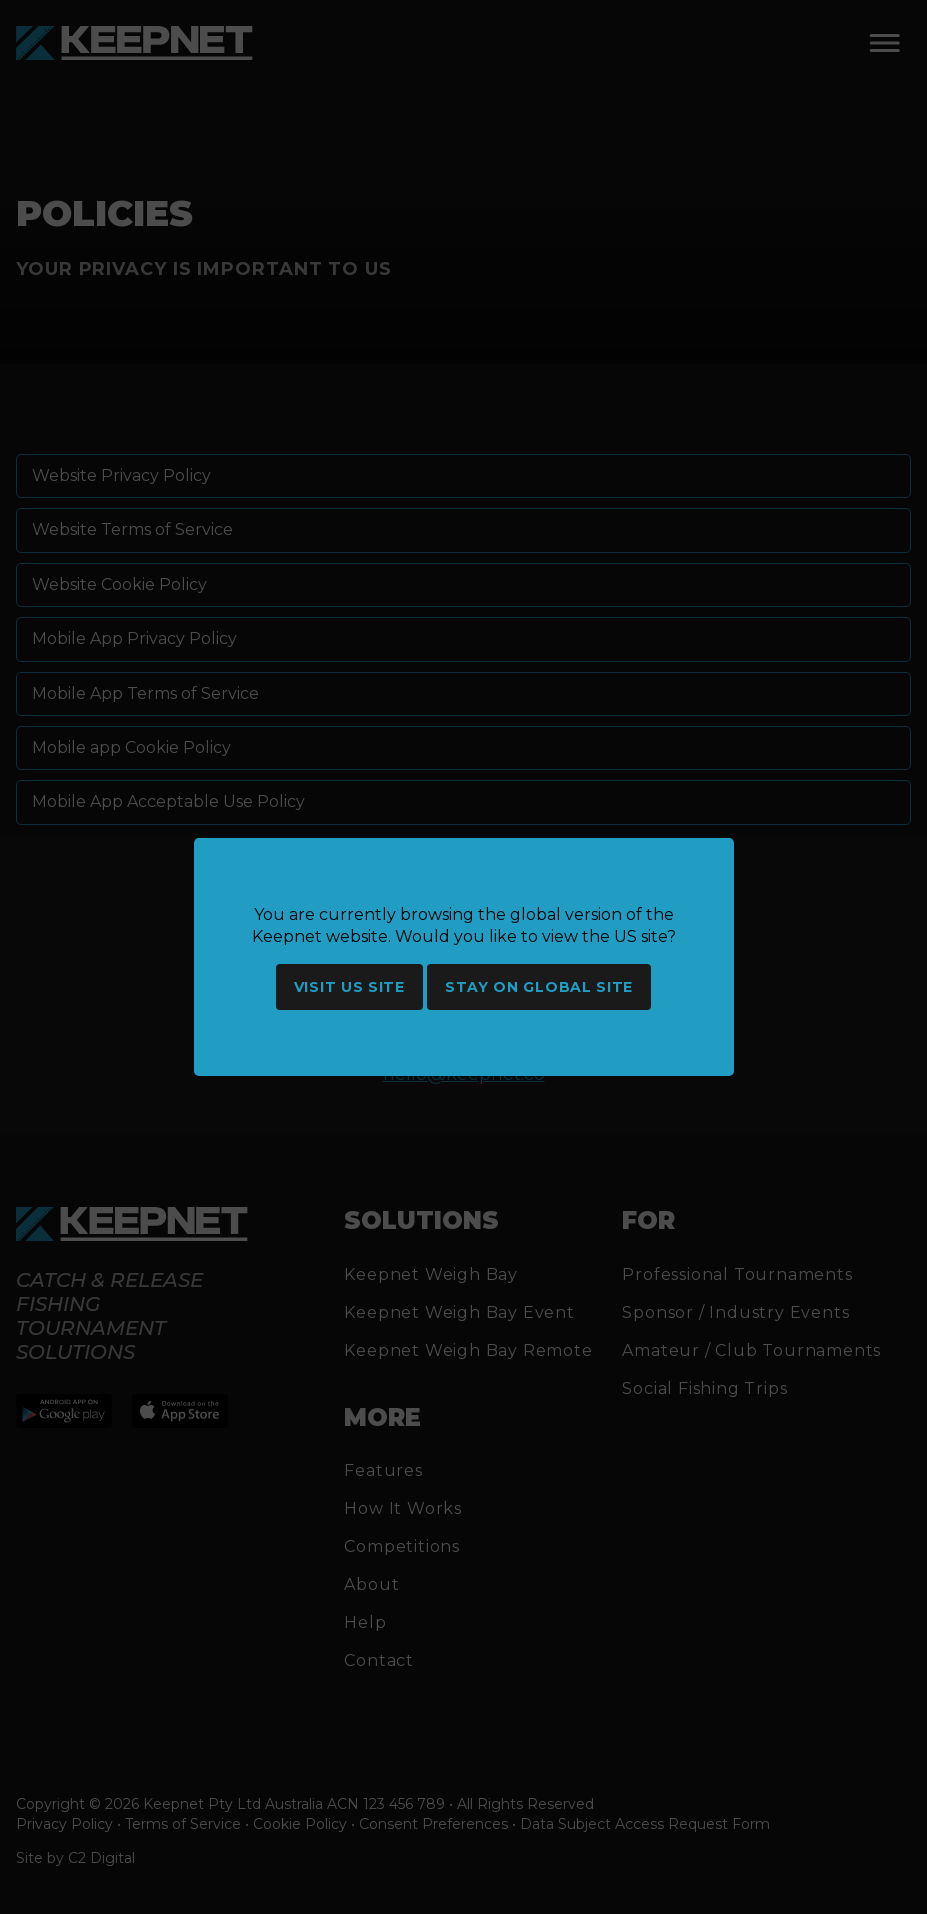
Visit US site (349, 987)
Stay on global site (539, 987)
